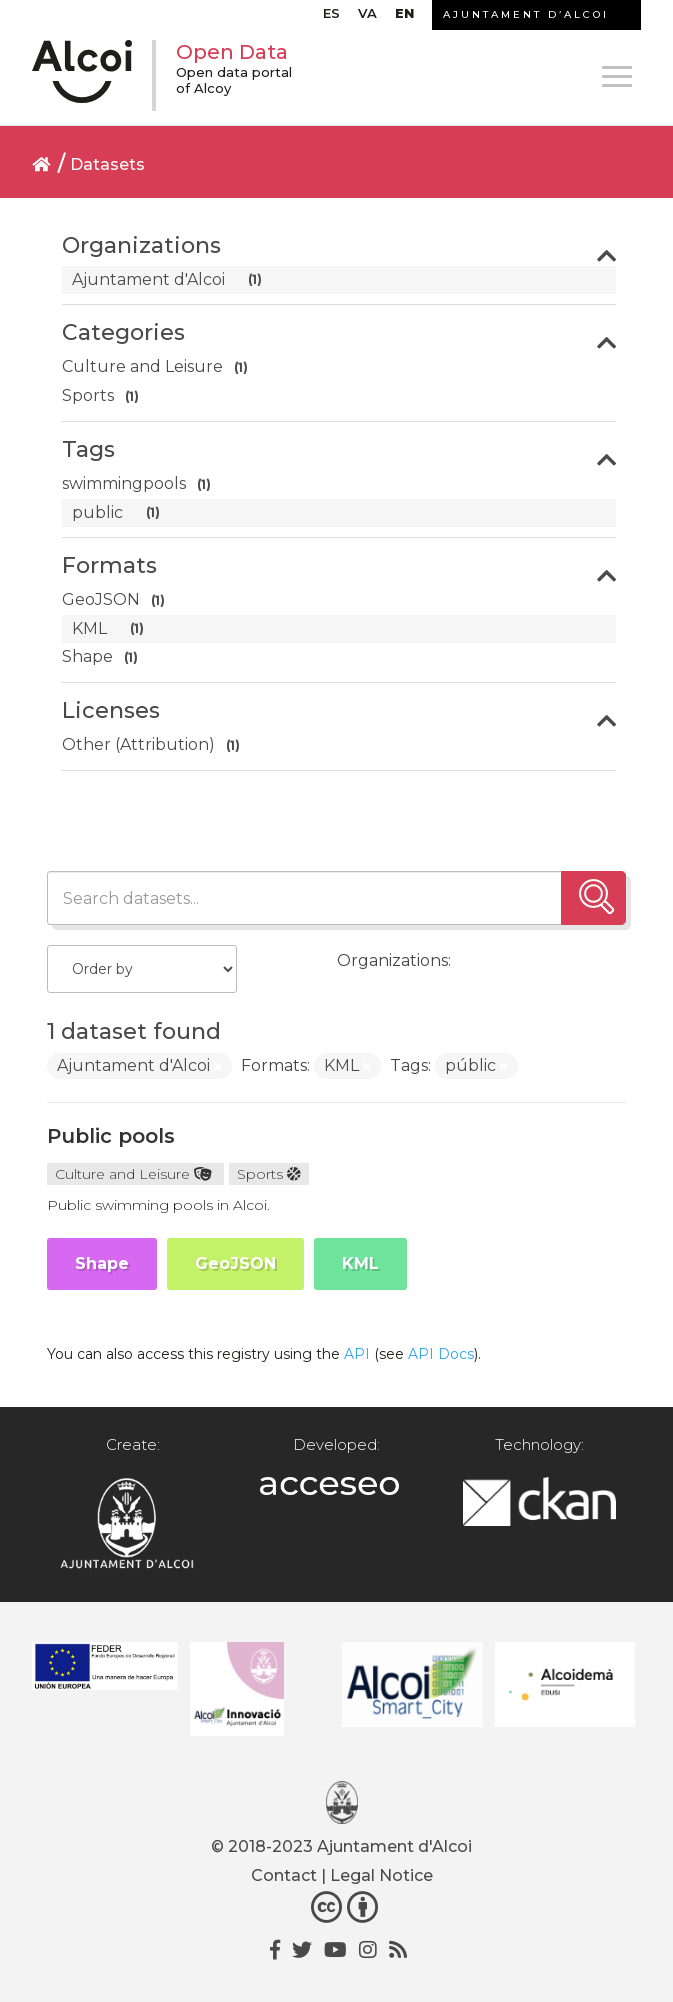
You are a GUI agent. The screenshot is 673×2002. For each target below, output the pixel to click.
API (357, 1354)
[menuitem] (331, 18)
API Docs (441, 1354)
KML (360, 1263)
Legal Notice (381, 1875)
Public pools (111, 1136)
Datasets (107, 164)
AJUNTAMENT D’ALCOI (526, 14)
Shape (102, 1263)
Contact (284, 1875)
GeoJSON (235, 1263)
